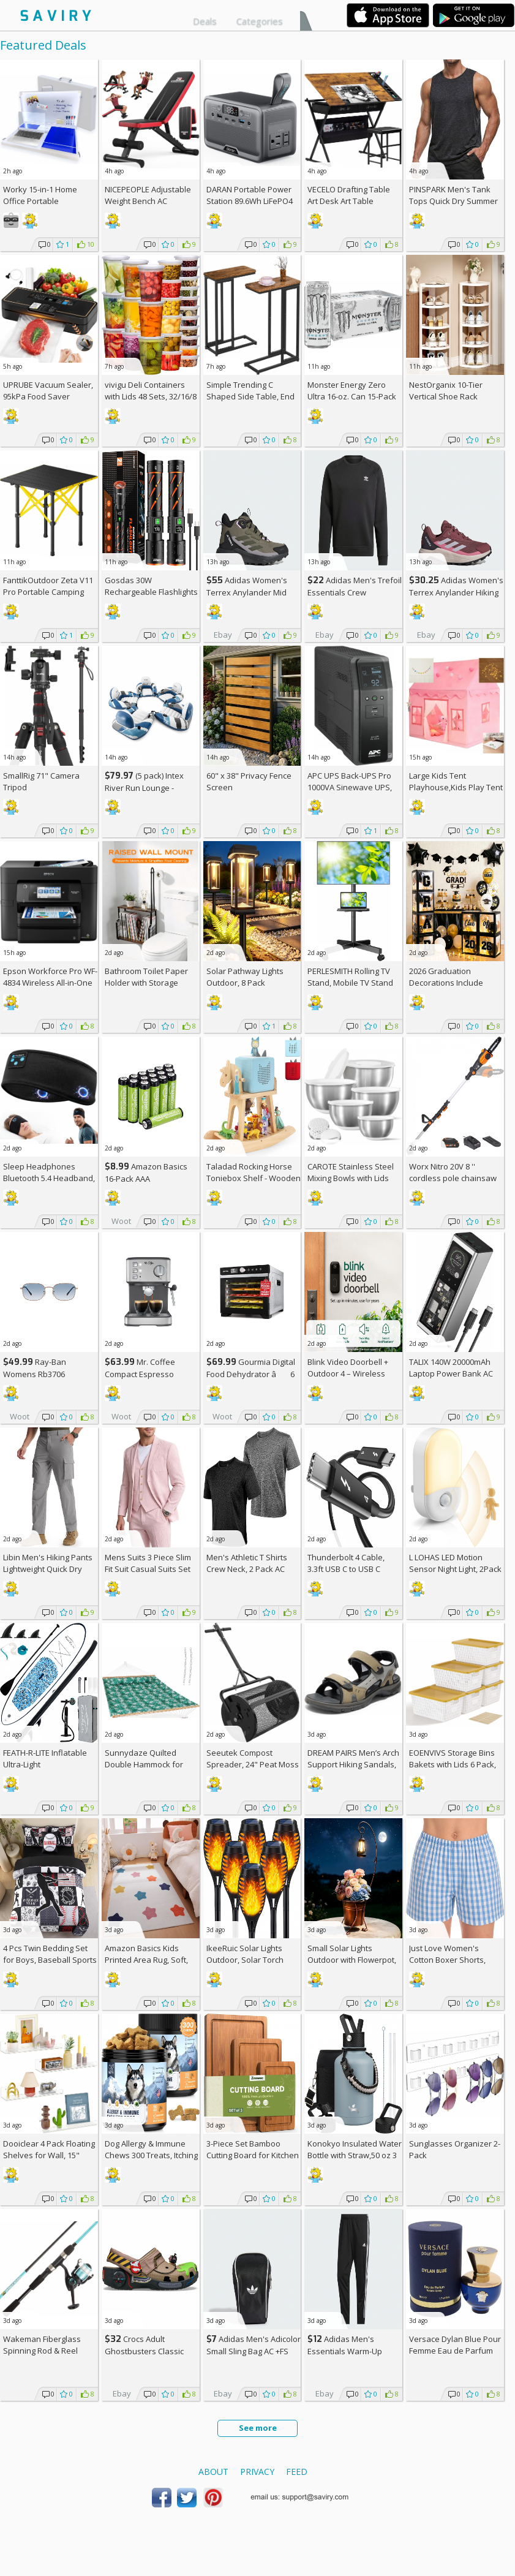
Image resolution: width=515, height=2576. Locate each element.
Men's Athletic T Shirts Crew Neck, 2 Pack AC (246, 1563)
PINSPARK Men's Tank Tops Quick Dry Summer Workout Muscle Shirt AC (454, 201)
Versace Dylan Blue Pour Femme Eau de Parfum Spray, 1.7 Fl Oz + (455, 2350)
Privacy (257, 2471)
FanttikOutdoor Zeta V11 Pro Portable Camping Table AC (48, 592)
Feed (296, 2471)
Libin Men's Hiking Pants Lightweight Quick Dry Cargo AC (47, 1569)
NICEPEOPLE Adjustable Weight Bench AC (148, 195)
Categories (259, 21)
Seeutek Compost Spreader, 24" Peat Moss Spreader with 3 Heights (252, 1764)
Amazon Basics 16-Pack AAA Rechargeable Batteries (148, 1178)
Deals (205, 21)
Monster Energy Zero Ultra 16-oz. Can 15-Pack (351, 390)
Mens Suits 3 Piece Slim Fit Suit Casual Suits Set (148, 1563)
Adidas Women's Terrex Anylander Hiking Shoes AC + (456, 592)
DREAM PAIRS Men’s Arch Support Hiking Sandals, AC (353, 1764)
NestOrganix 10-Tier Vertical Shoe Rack (446, 390)
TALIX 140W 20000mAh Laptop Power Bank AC (451, 1367)
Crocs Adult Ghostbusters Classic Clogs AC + (144, 2350)
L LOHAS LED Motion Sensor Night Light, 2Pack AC (455, 1569)
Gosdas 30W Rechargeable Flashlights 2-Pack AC (151, 592)
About (213, 2471)
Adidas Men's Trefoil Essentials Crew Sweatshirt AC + (354, 592)
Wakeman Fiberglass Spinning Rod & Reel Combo (42, 2350)
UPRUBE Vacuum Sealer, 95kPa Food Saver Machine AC (48, 396)
